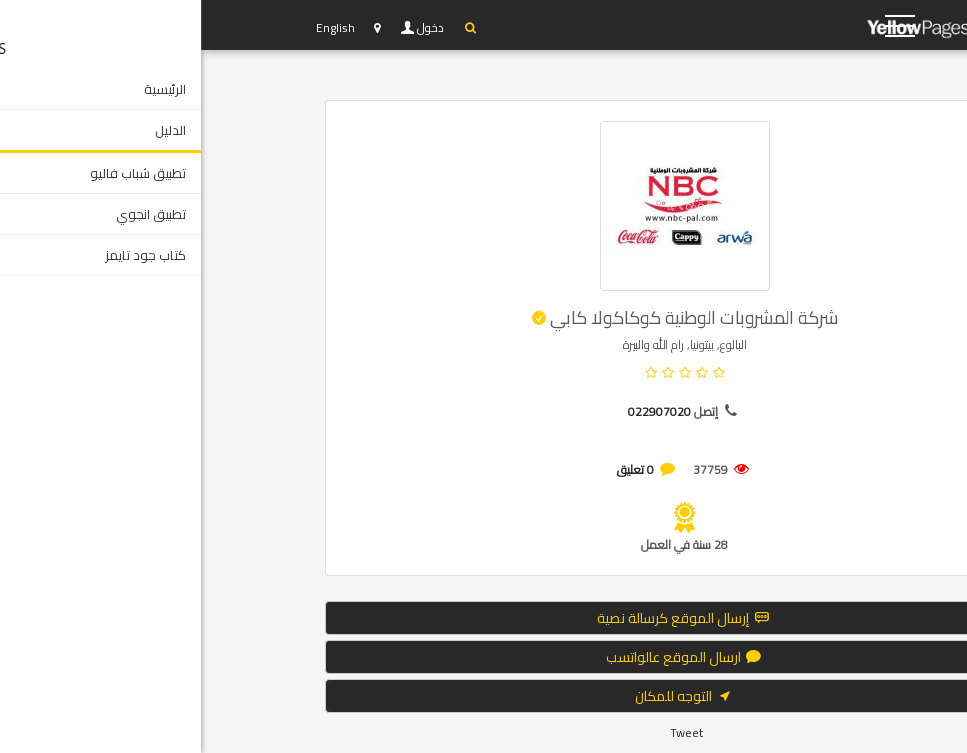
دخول (231, 28)
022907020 (458, 411)
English (134, 27)
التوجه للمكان (484, 696)
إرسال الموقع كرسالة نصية (483, 618)
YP (754, 25)
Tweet (485, 732)
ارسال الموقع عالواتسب (484, 657)
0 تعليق (434, 469)
